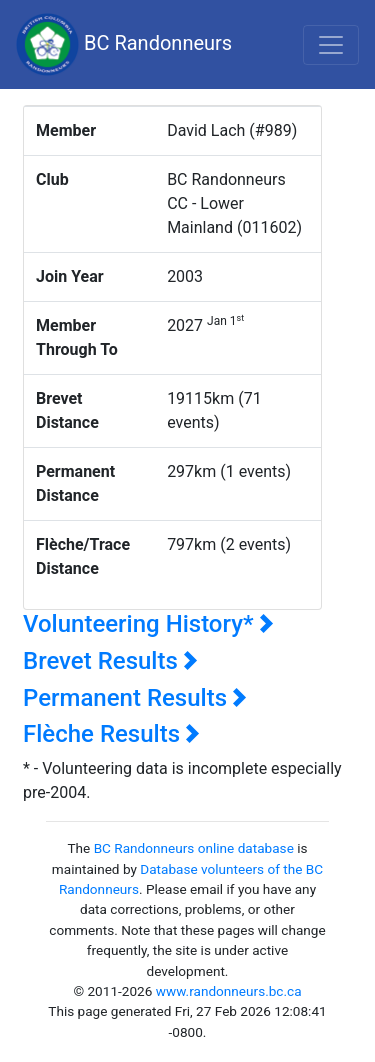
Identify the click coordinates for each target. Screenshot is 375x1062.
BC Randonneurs (124, 44)
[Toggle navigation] (331, 45)
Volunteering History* (148, 624)
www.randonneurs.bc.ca (229, 991)
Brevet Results (110, 661)
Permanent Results (135, 698)
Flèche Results (111, 734)
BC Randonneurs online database (194, 848)
